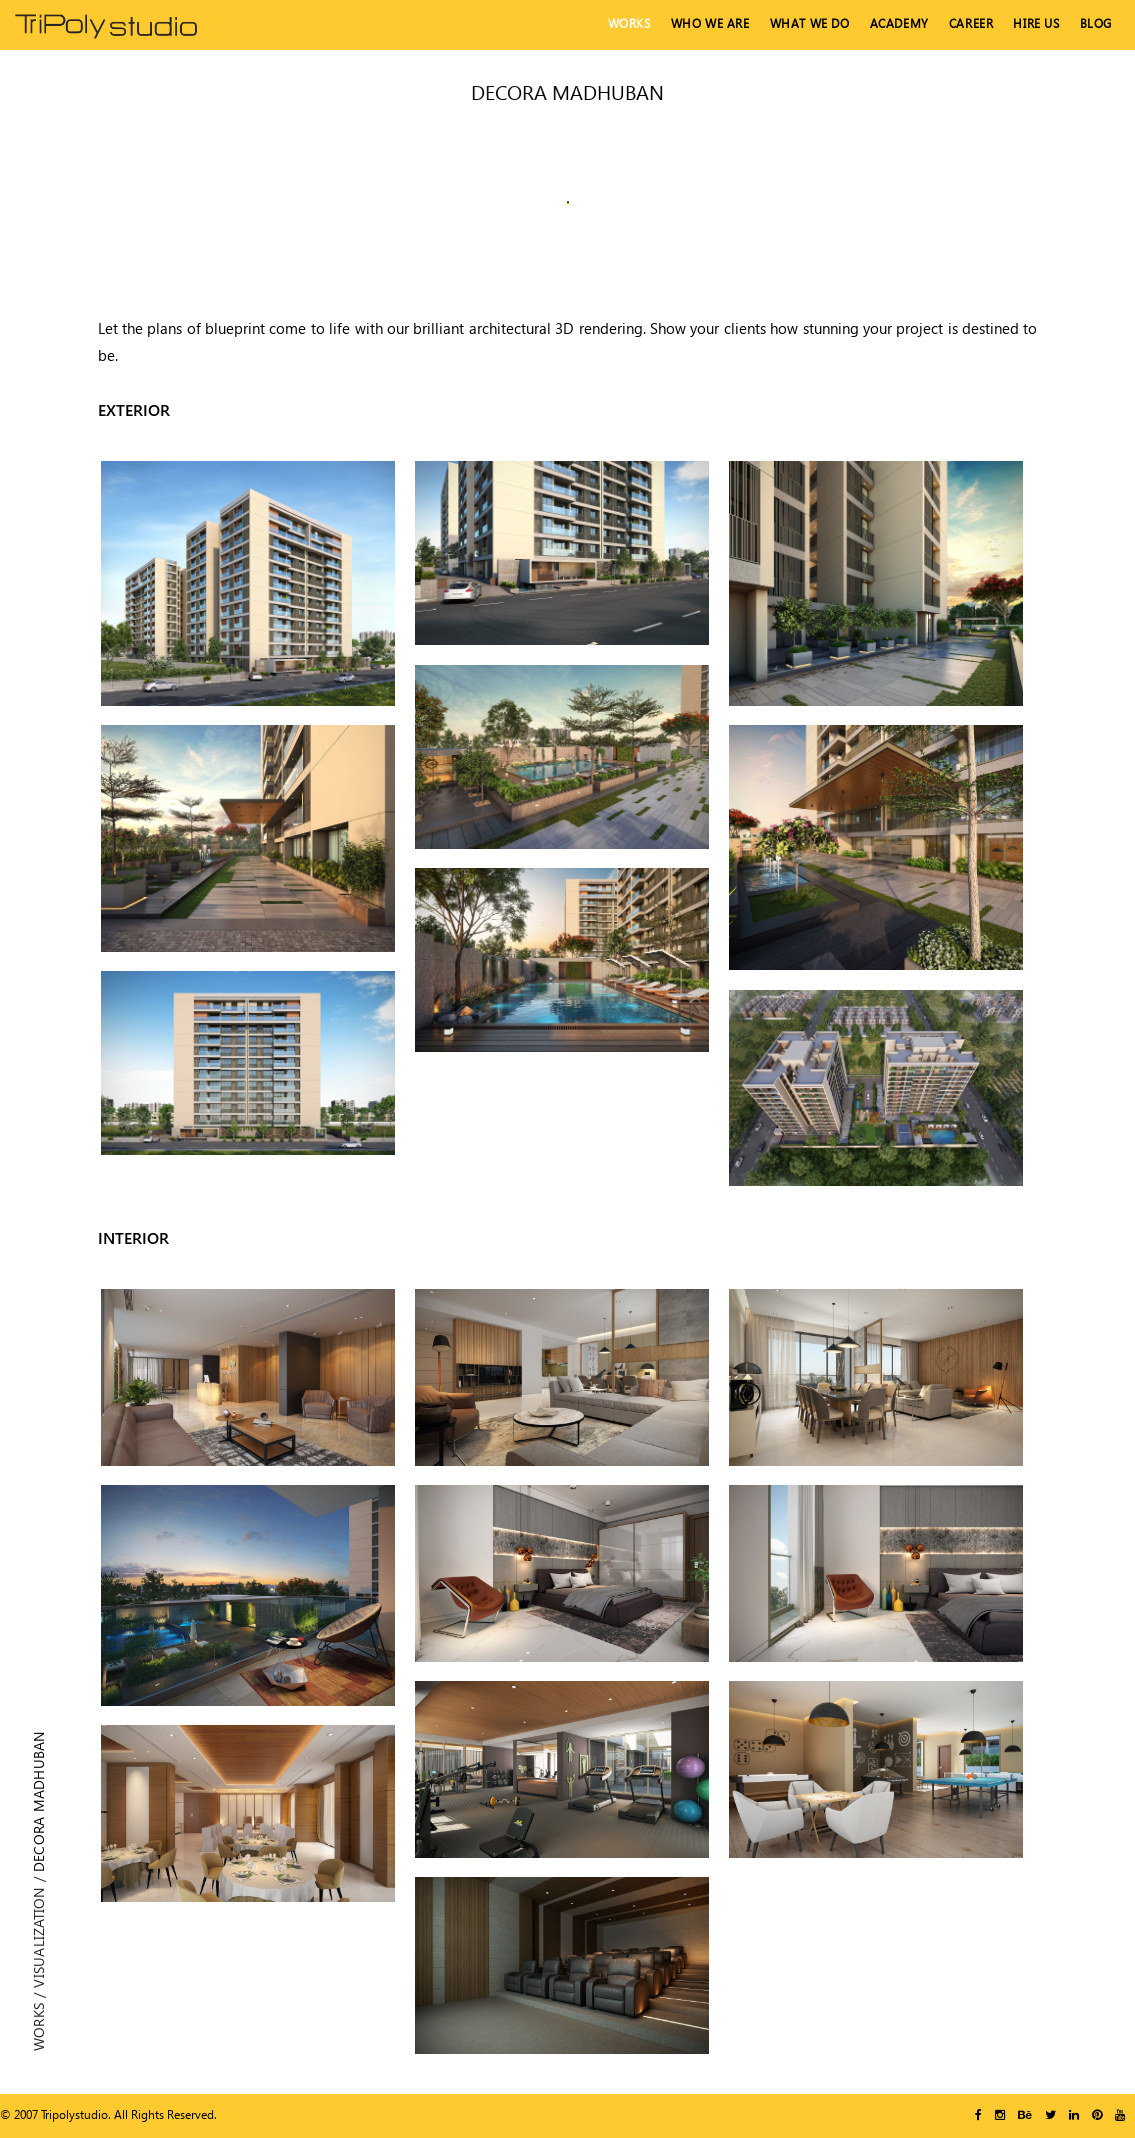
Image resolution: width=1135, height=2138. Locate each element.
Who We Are (710, 23)
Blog (1096, 23)
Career (971, 23)
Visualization (38, 1938)
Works (629, 23)
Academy (899, 23)
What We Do (810, 23)
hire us (1036, 23)
